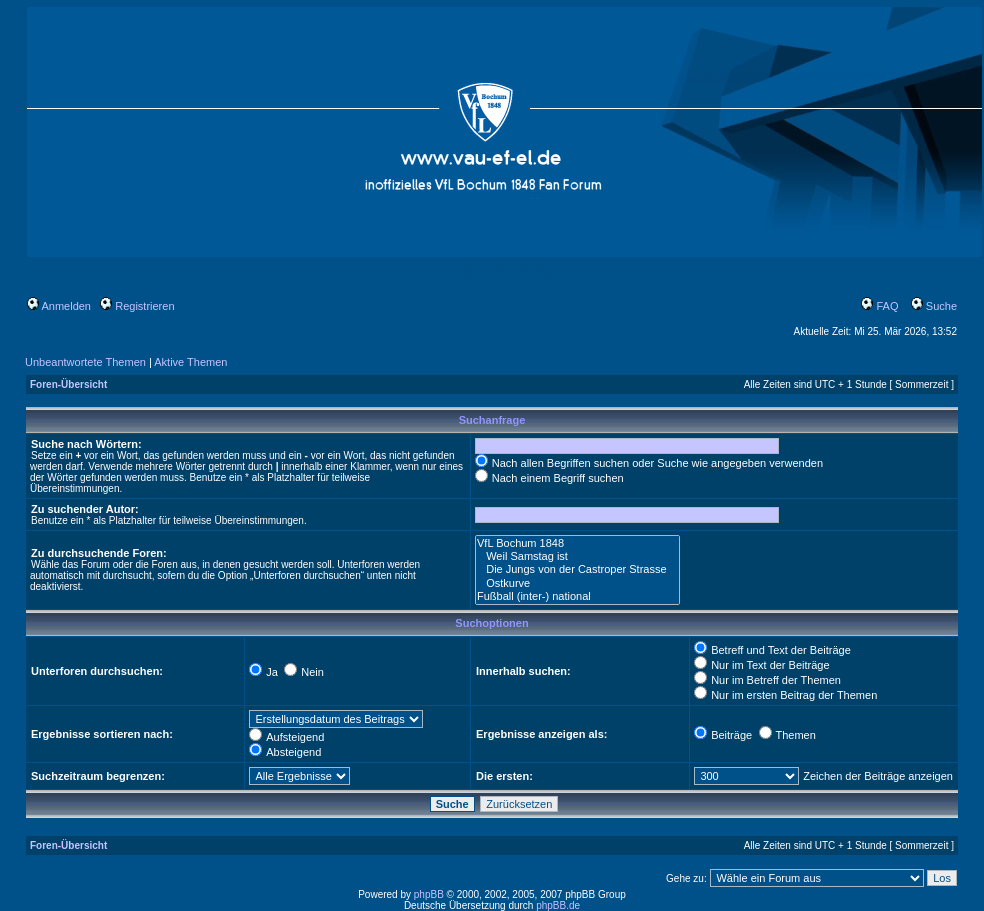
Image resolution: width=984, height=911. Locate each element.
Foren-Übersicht (68, 384)
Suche (934, 306)
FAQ (879, 306)
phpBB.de (558, 905)
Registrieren (137, 306)
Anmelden (59, 306)
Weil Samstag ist (577, 556)
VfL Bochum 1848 (577, 543)
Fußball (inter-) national (577, 596)
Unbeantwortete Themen (85, 362)
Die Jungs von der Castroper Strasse (577, 569)
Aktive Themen (190, 362)
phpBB (429, 894)
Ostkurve (577, 583)
